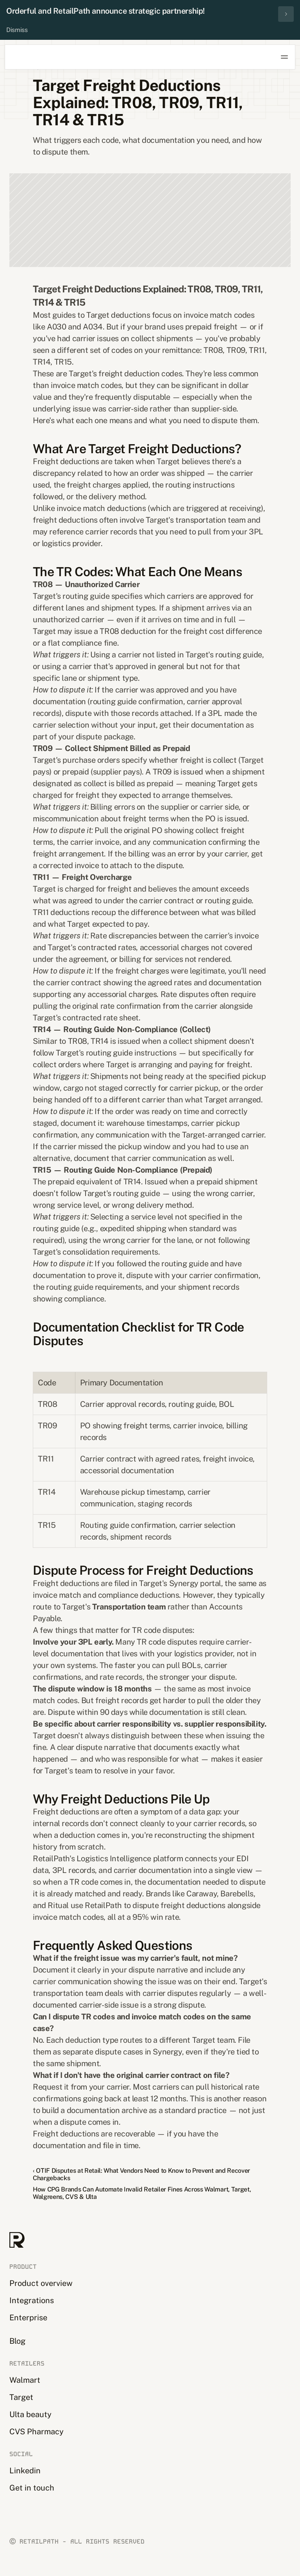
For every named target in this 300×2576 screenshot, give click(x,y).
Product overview (41, 2283)
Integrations (31, 2300)
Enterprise (28, 2317)
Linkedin (25, 2470)
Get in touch (31, 2487)
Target (21, 2397)
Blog (17, 2341)
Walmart (24, 2380)
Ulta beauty (30, 2414)
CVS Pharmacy (36, 2431)
